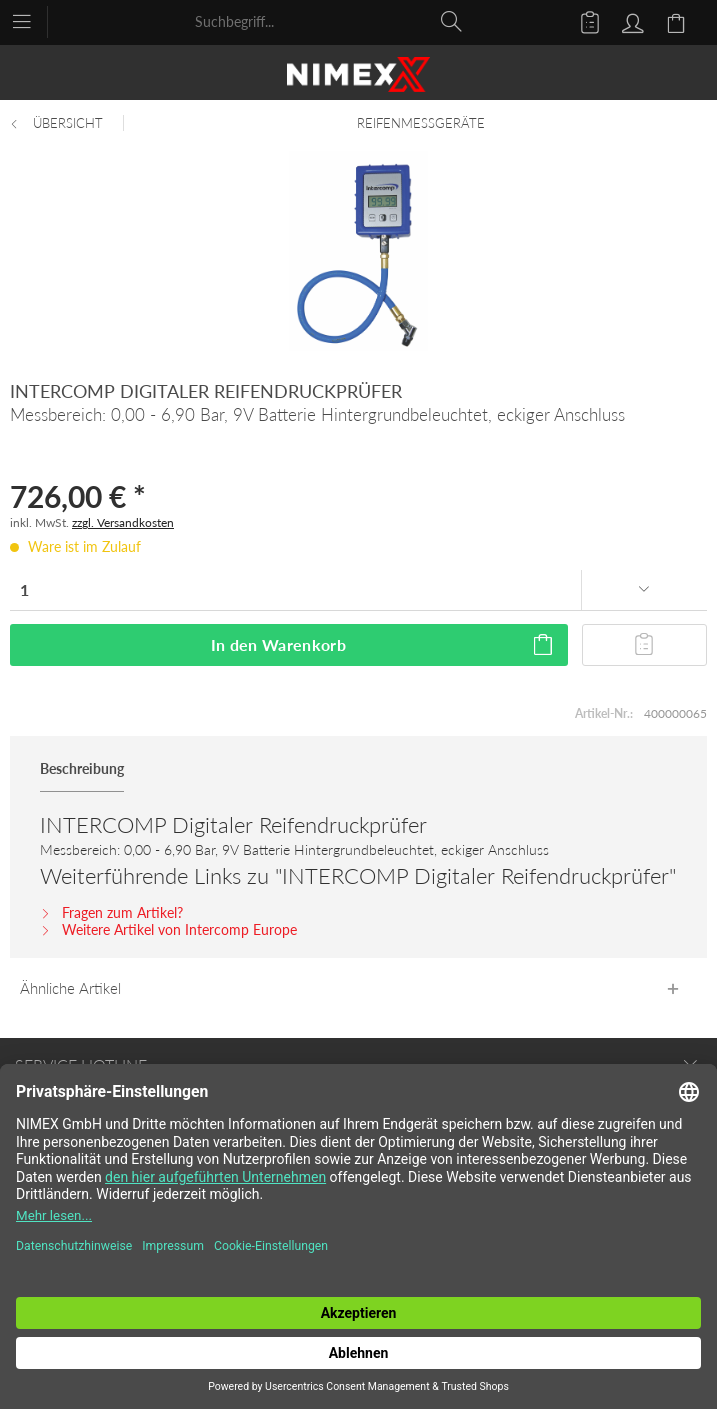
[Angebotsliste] (581, 21)
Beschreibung (82, 768)
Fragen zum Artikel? (111, 912)
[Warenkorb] (679, 21)
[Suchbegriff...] (329, 21)
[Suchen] (452, 21)
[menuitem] (31, 20)
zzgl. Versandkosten (123, 522)
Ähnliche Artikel (70, 988)
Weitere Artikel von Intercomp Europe (168, 929)
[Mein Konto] (630, 21)
